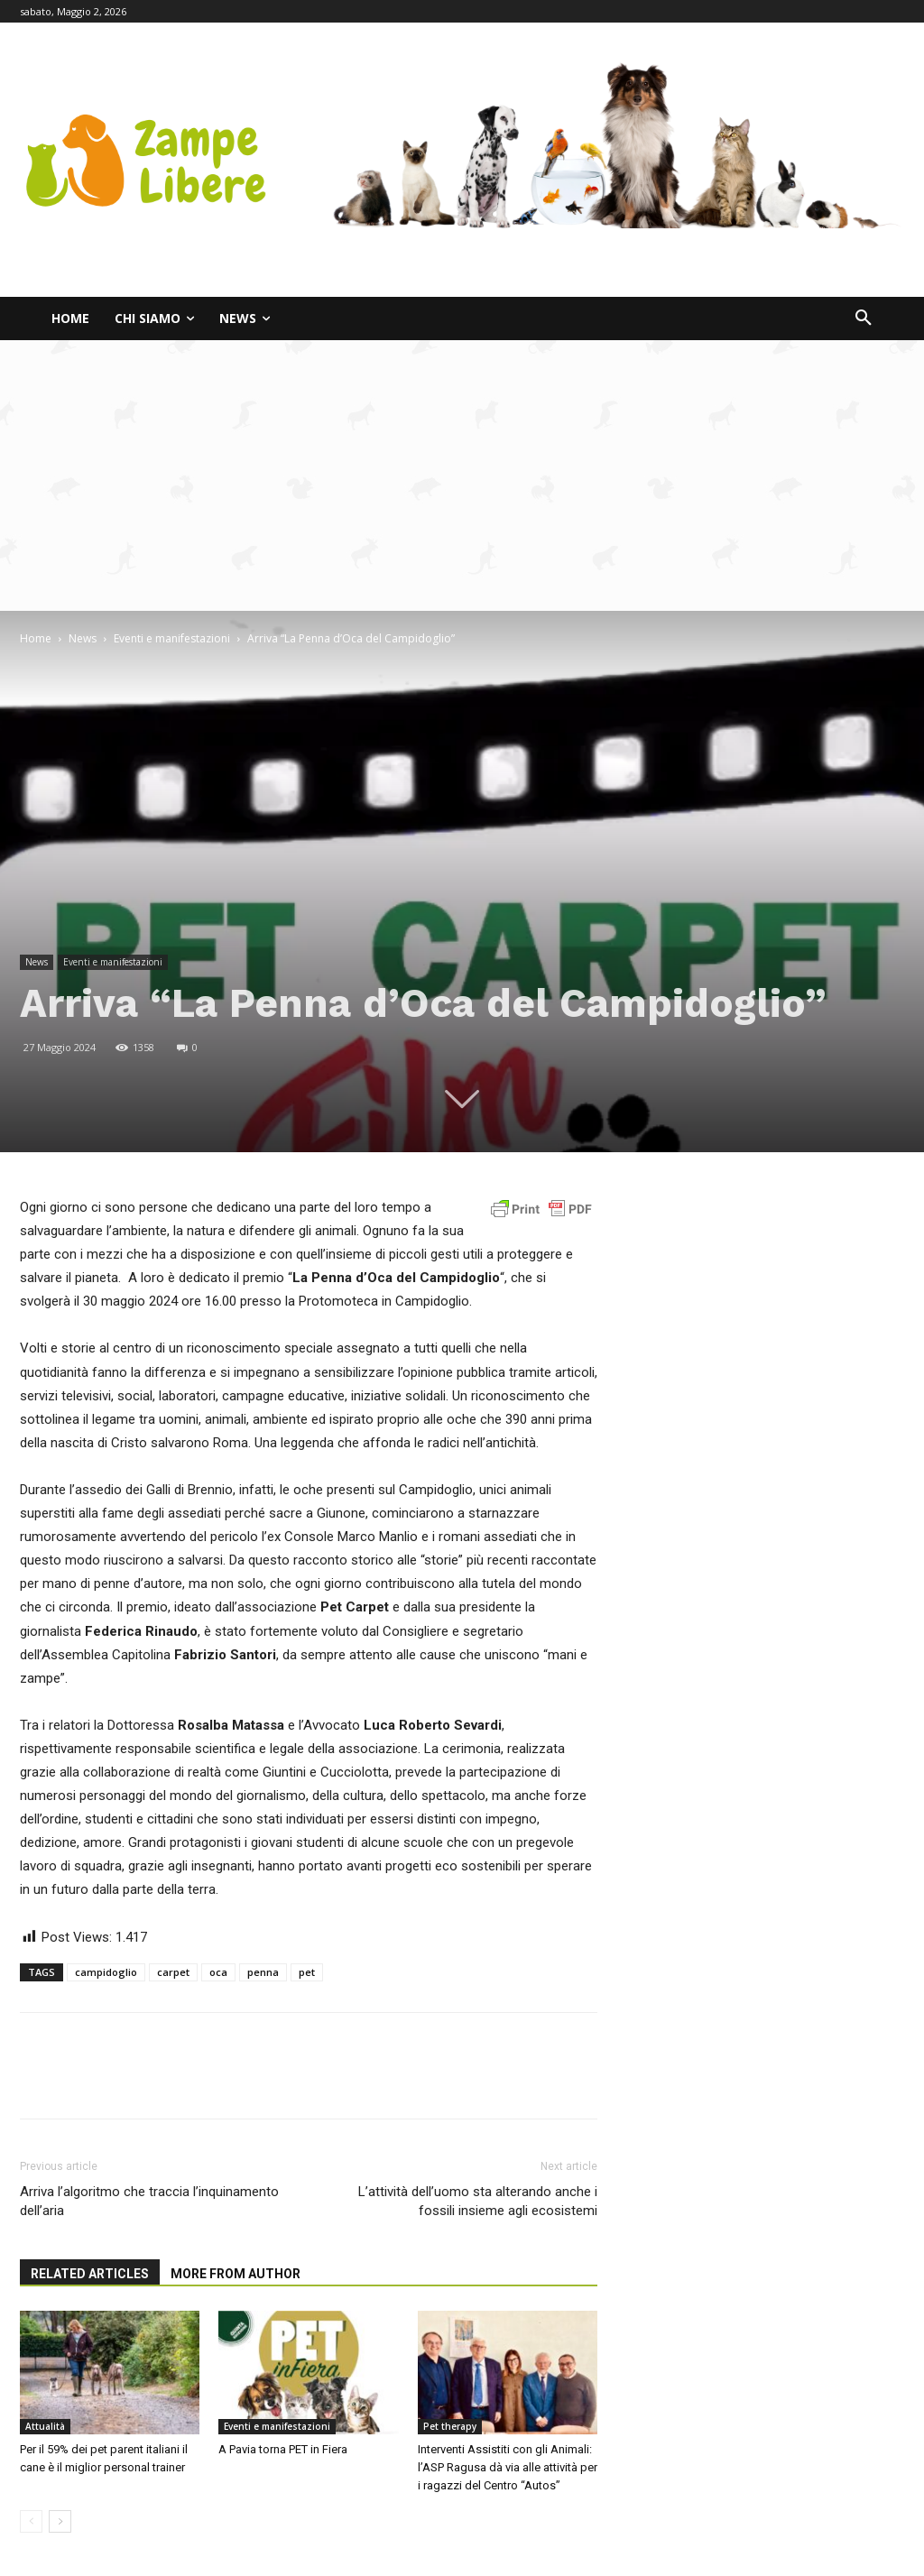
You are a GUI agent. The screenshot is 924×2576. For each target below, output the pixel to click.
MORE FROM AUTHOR (235, 2274)
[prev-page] (31, 2521)
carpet (173, 1972)
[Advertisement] (462, 475)
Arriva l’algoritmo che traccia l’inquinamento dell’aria (149, 2201)
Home (35, 638)
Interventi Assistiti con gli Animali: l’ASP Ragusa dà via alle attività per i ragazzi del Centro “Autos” (507, 2467)
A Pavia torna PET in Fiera (282, 2449)
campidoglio (106, 1972)
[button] (863, 318)
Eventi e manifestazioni (172, 638)
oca (218, 1972)
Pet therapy (449, 2426)
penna (263, 1972)
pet (307, 1972)
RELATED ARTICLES (90, 2274)
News (83, 638)
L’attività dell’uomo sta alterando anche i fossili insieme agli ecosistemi (477, 2201)
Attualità (45, 2426)
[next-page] (60, 2521)
